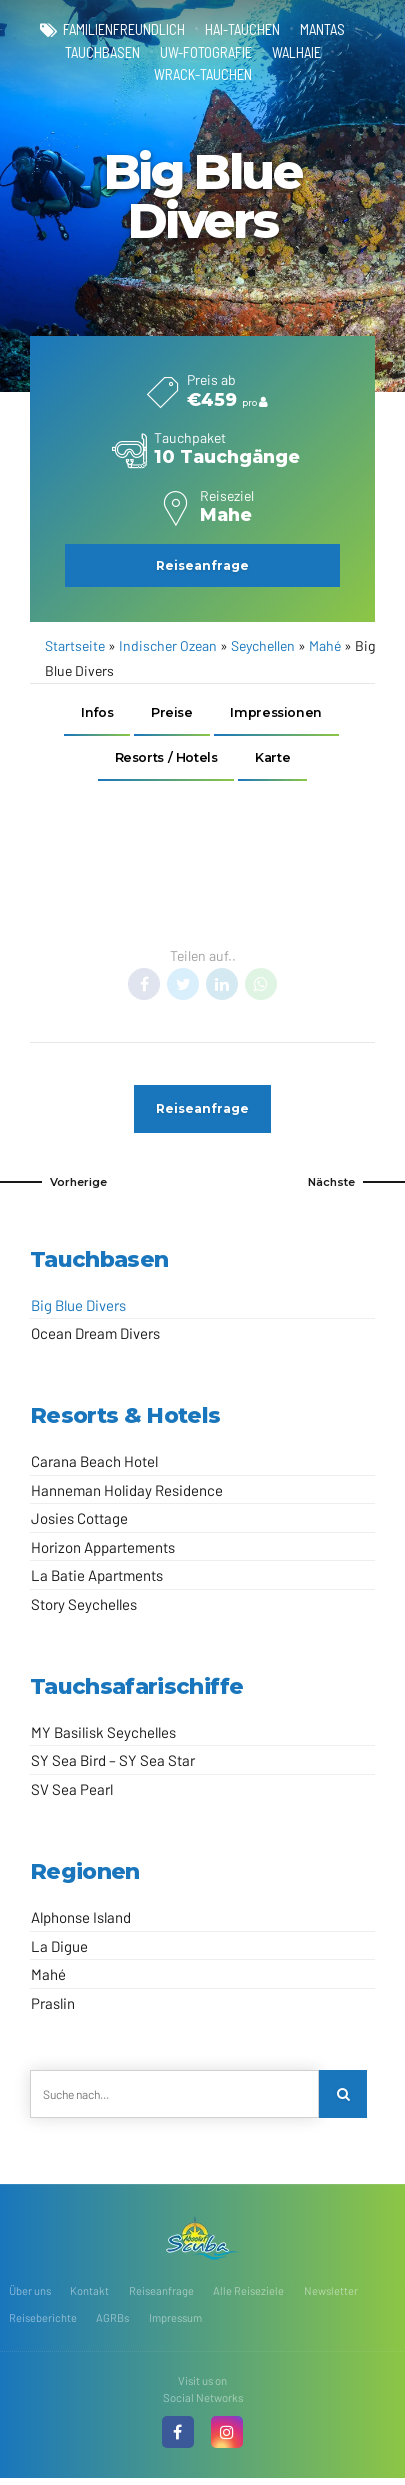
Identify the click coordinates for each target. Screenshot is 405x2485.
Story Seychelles (84, 1609)
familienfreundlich (124, 30)
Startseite (75, 646)
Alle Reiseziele (248, 2296)
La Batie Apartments (97, 1581)
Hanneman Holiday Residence (127, 1495)
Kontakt (89, 2296)
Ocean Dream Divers (95, 1338)
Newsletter (331, 2296)
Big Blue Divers (78, 1310)
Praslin (53, 2008)
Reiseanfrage (161, 2296)
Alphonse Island (81, 1922)
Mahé (325, 646)
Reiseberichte (43, 2324)
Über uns (30, 2296)
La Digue (59, 1951)
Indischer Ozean (168, 646)
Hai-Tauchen (242, 30)
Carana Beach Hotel (94, 1467)
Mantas (322, 30)
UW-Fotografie (206, 53)
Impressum (175, 2324)
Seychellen (263, 646)
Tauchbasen (102, 53)
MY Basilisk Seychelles (103, 1737)
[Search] (343, 2099)
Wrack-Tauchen (203, 75)
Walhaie (296, 53)
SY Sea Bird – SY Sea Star (113, 1766)
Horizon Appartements (103, 1552)
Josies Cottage (79, 1524)
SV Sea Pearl (72, 1794)
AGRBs (112, 2324)
